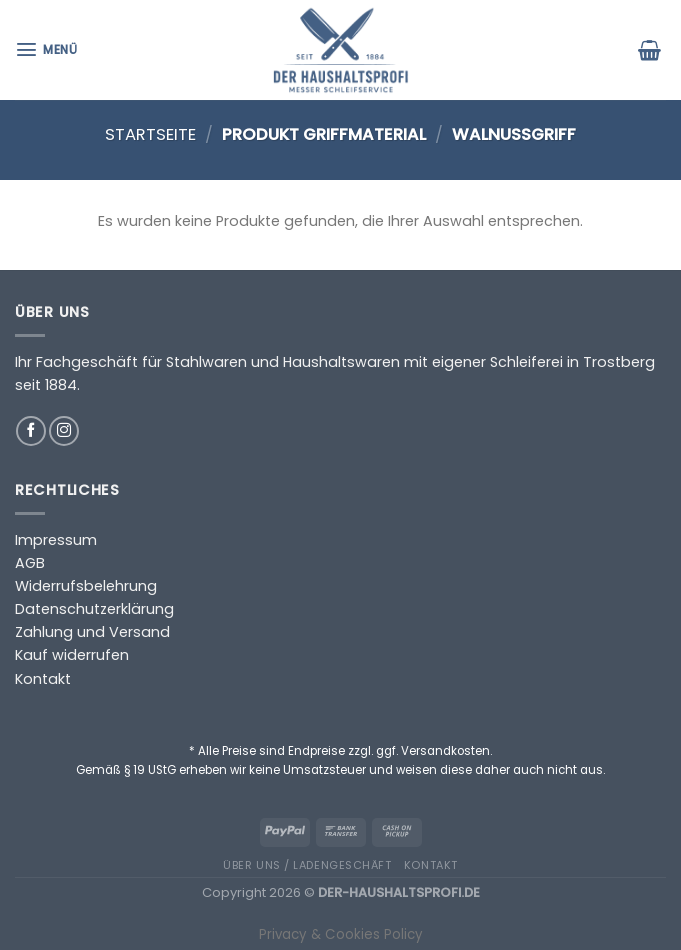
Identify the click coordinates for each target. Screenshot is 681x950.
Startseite (150, 134)
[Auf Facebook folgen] (31, 431)
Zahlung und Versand (92, 632)
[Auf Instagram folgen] (64, 431)
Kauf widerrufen (72, 655)
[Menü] (48, 49)
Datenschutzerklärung (94, 609)
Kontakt (43, 679)
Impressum (56, 540)
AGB (30, 563)
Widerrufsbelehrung (86, 586)
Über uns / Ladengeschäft (307, 865)
